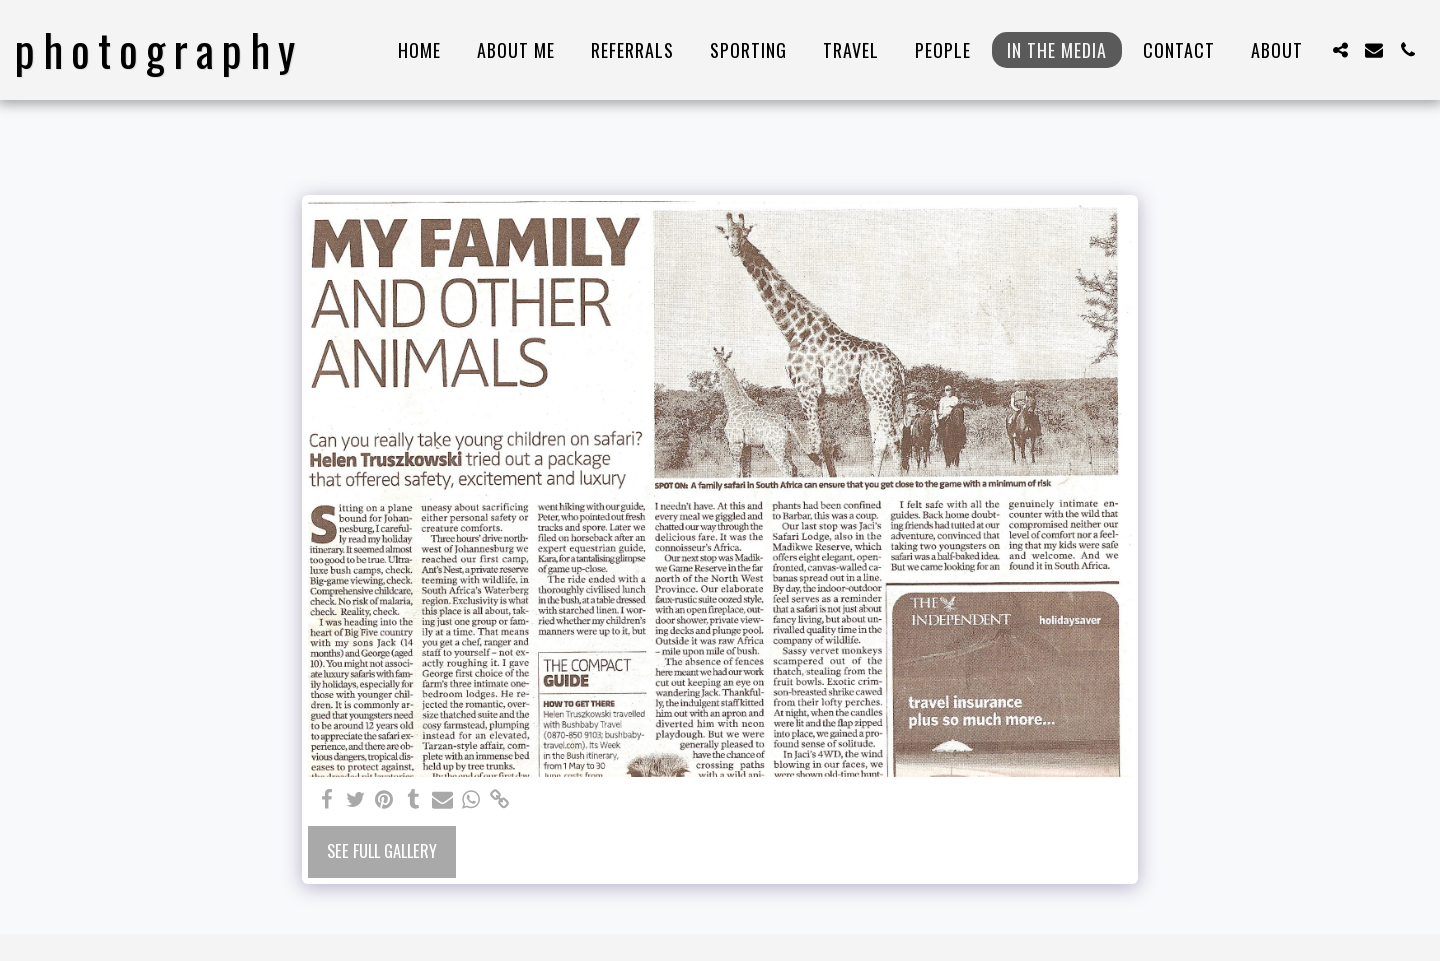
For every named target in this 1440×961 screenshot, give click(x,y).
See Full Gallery (382, 850)
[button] (1340, 50)
